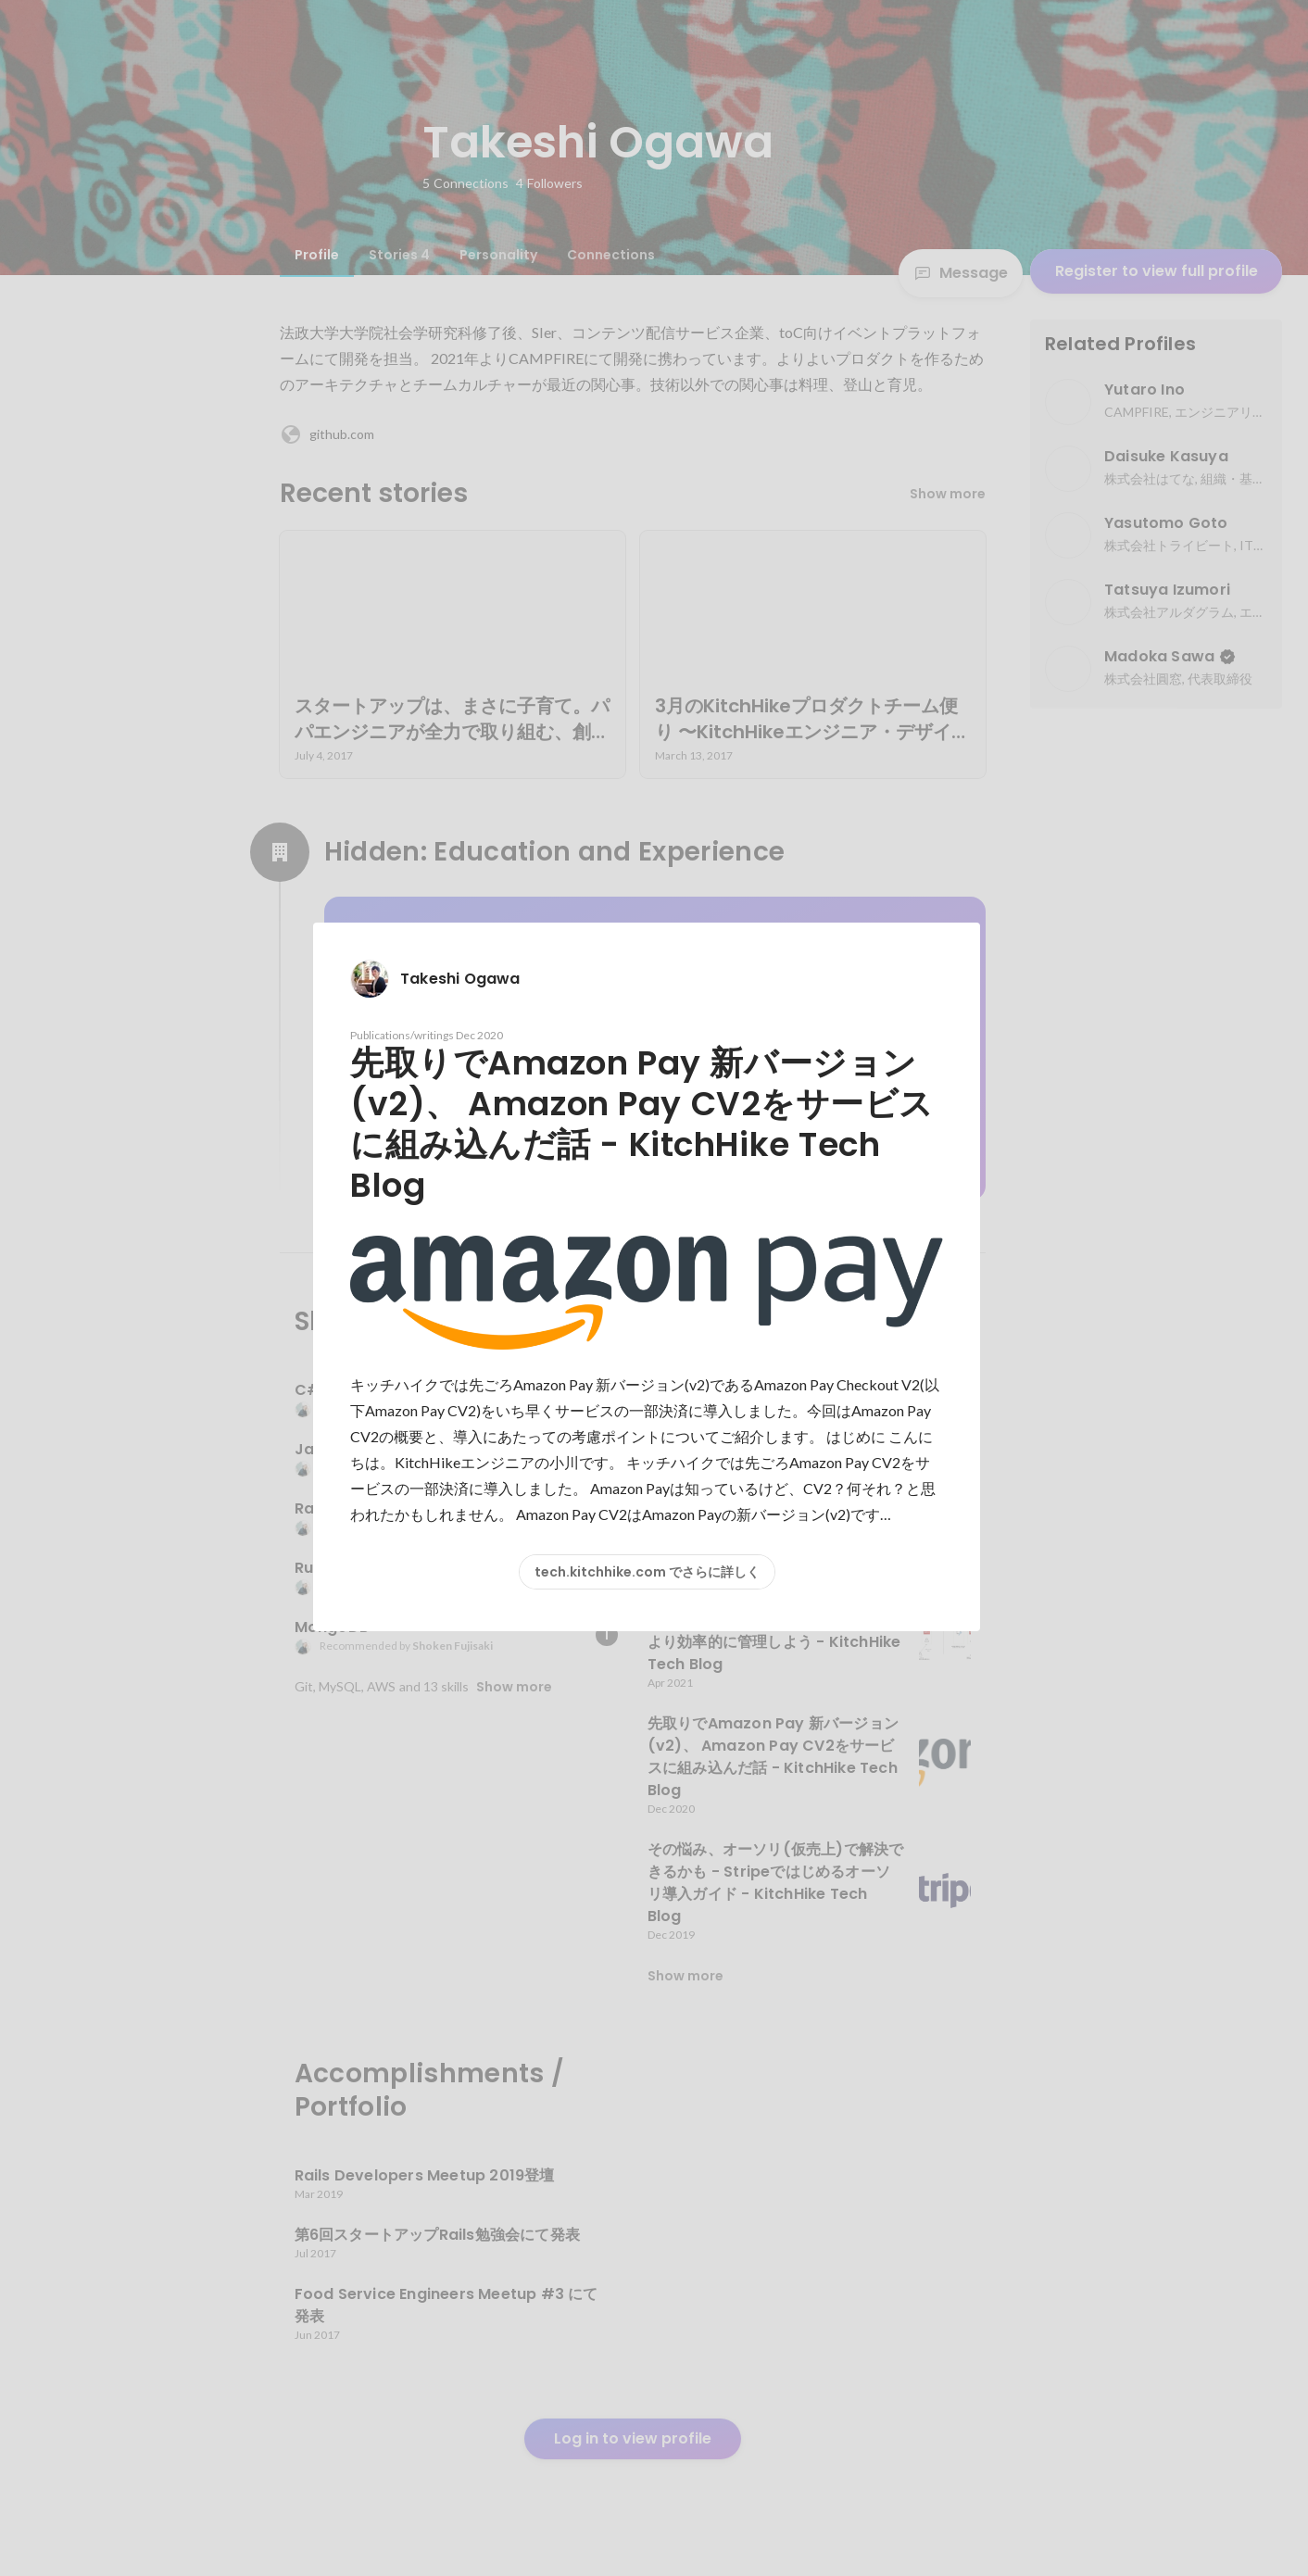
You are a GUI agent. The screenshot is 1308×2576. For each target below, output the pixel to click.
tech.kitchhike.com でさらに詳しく (647, 1572)
